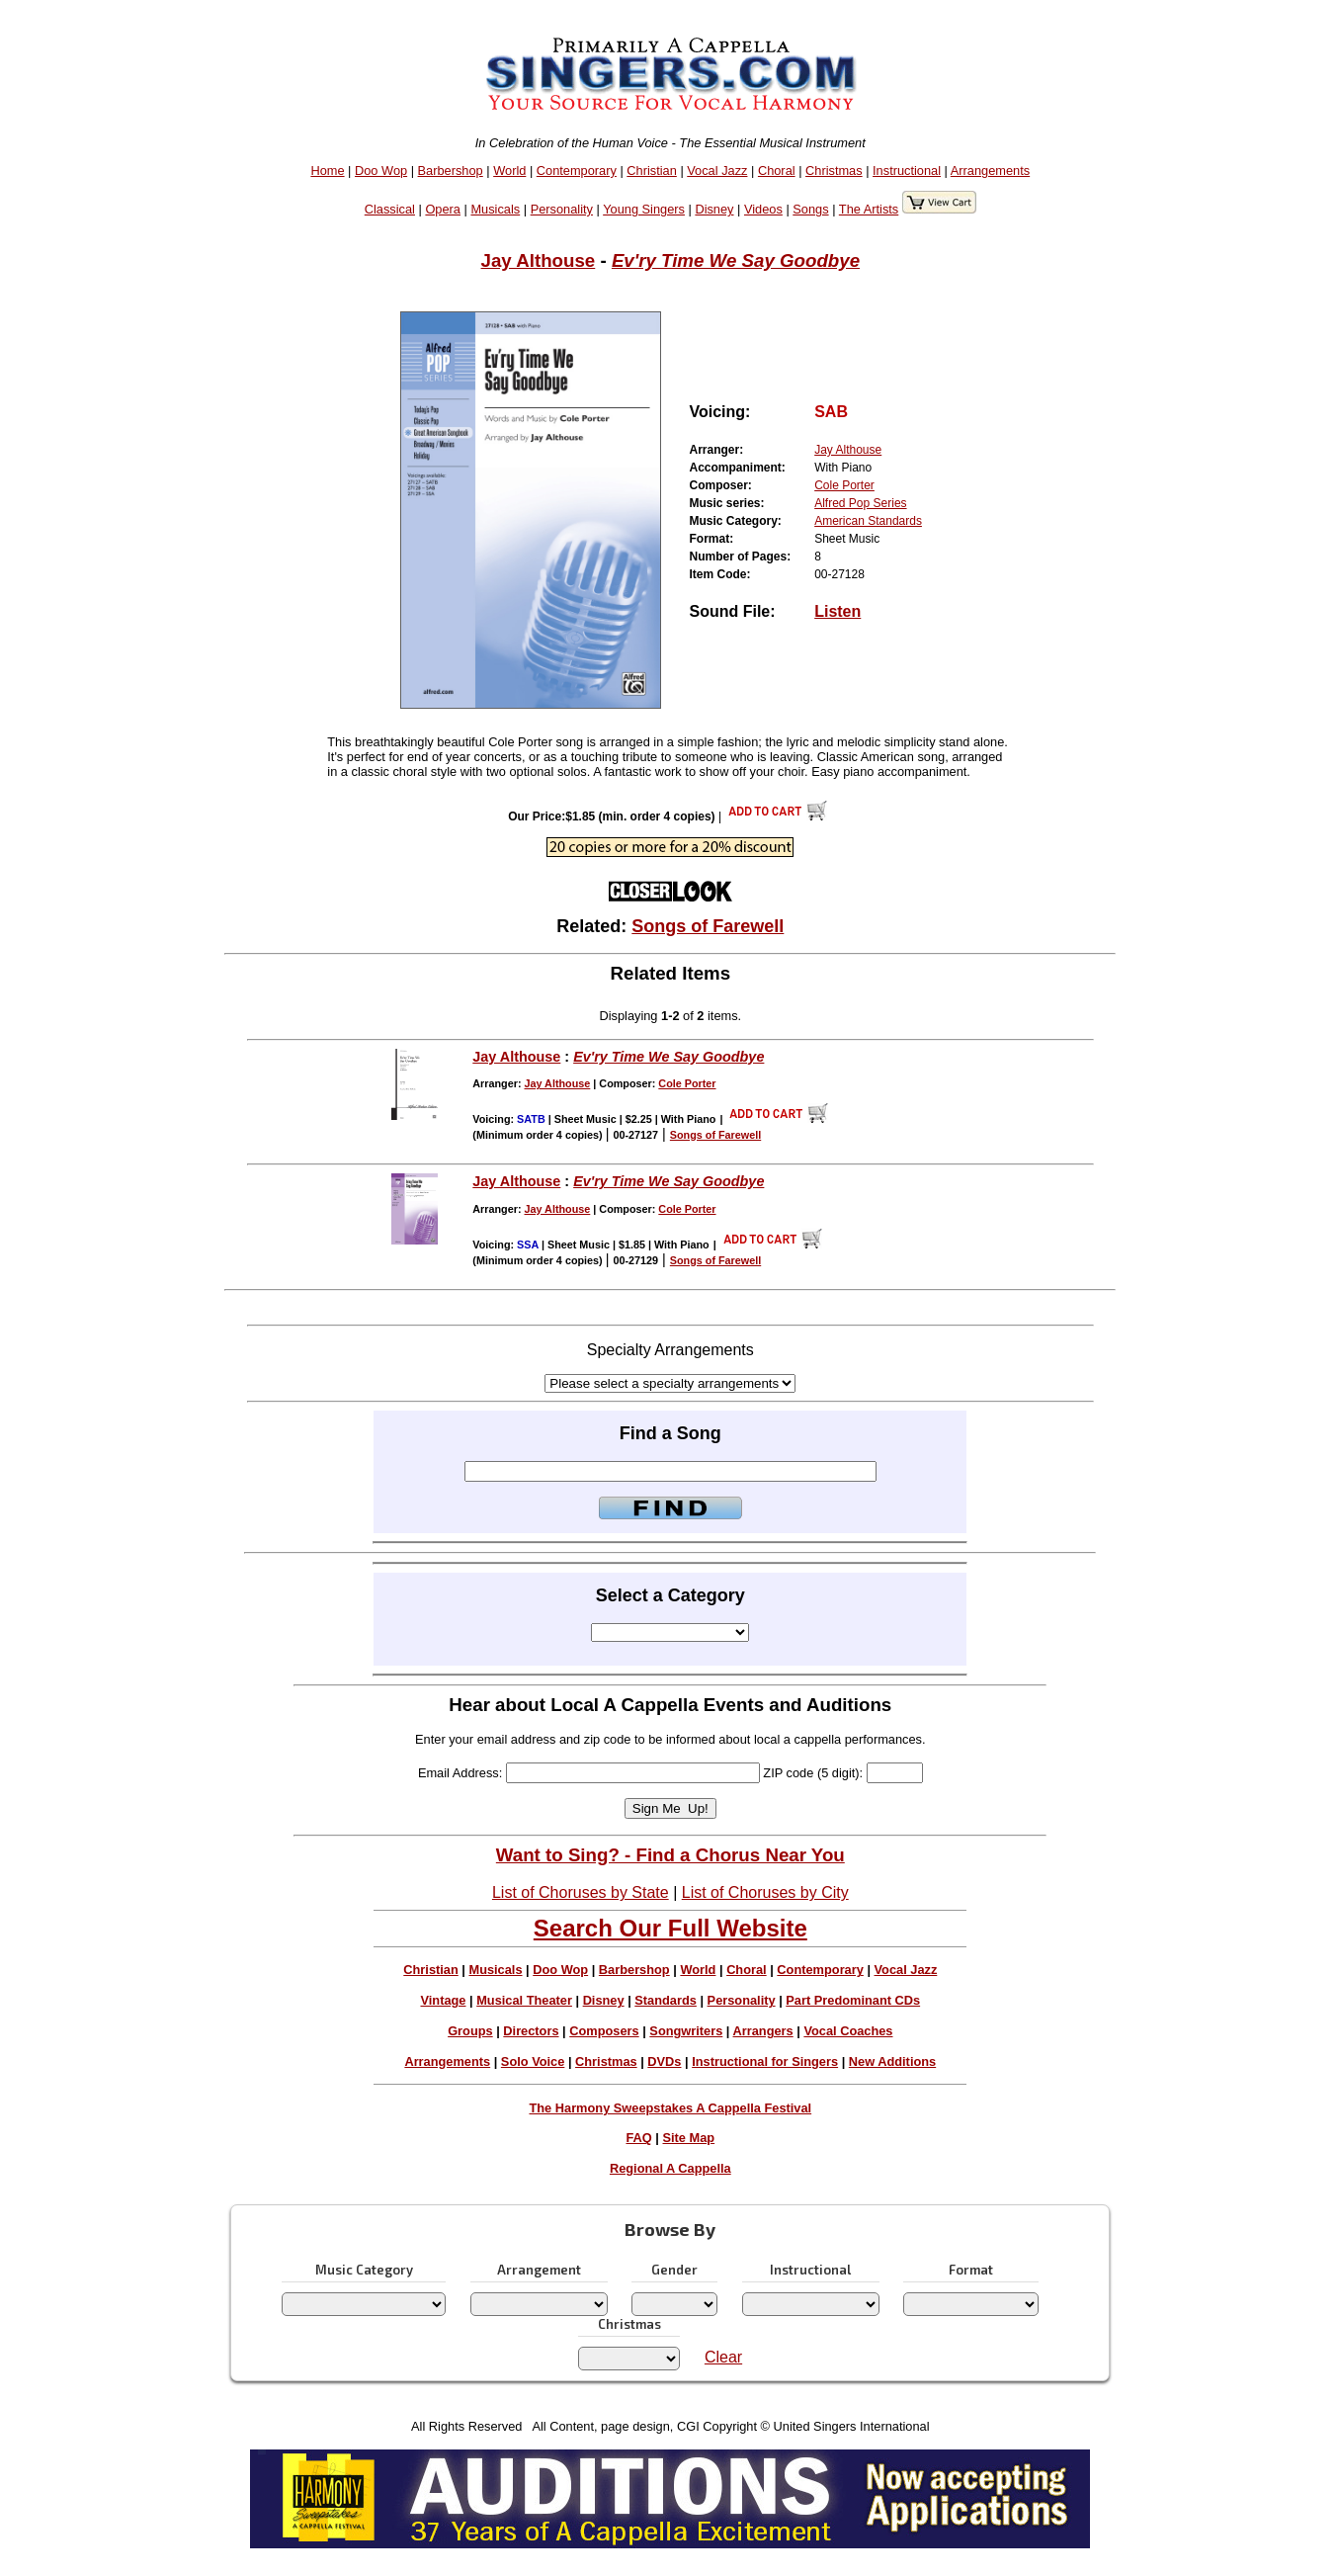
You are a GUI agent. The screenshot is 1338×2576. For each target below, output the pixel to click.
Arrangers (763, 2030)
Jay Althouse (538, 260)
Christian (652, 170)
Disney (714, 209)
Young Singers (644, 209)
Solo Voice (532, 2061)
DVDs (664, 2061)
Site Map (689, 2137)
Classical (390, 209)
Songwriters (685, 2030)
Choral (776, 170)
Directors (530, 2030)
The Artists (868, 209)
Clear (723, 2357)
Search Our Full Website (670, 1928)
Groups (470, 2030)
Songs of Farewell (707, 926)
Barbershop (450, 170)
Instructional (907, 170)
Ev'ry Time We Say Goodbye (736, 260)
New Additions (892, 2061)
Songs (810, 209)
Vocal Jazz (717, 170)
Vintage (442, 2000)
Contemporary (577, 170)
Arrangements (990, 170)
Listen (837, 611)
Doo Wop (381, 170)
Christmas (834, 170)
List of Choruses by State (580, 1892)
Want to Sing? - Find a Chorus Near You (670, 1855)
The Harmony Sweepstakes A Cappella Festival (670, 2108)
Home (327, 170)
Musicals (495, 209)
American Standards (868, 521)
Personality (562, 209)
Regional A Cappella (670, 2168)
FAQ (638, 2137)
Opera (442, 209)
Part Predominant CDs (853, 2000)
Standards (665, 2000)
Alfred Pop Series (860, 503)
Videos (763, 209)
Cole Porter (844, 485)
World (509, 170)
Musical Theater (524, 2000)
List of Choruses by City (765, 1892)
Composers (603, 2030)
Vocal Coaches (847, 2030)
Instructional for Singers (765, 2061)
